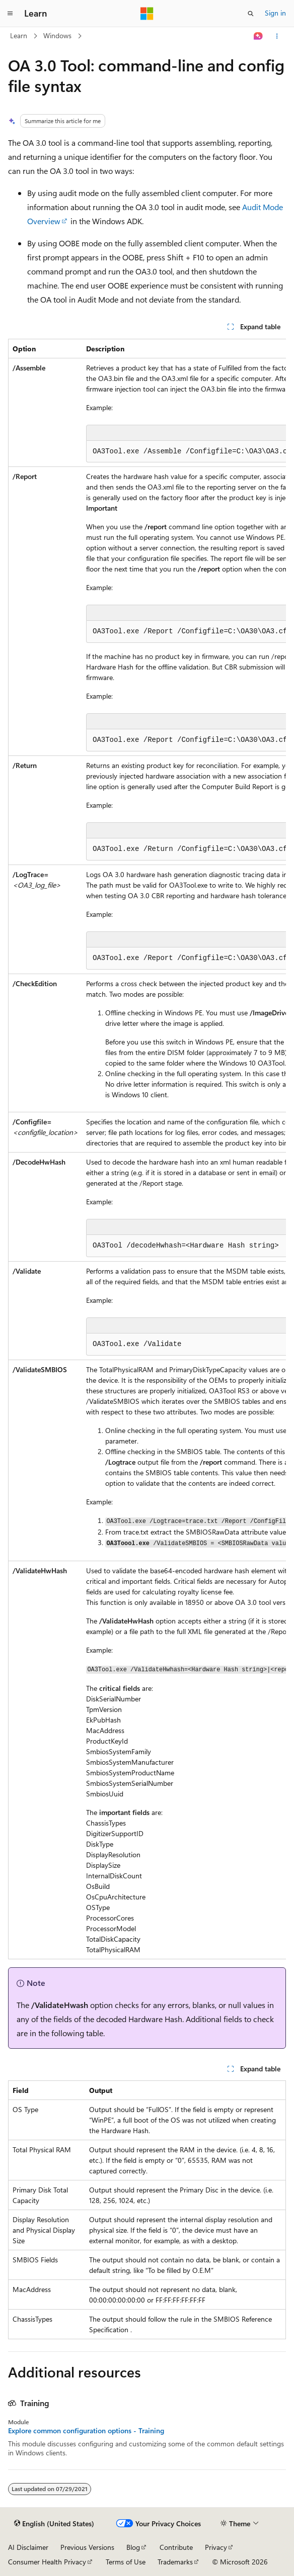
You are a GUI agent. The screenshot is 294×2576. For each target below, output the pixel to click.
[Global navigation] (10, 14)
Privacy (216, 2547)
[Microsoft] (147, 13)
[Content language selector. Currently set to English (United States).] (54, 2524)
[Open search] (251, 14)
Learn (18, 35)
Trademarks (175, 2561)
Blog (133, 2547)
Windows (57, 35)
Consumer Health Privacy (47, 2561)
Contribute (176, 2547)
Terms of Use (125, 2561)
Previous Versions (87, 2547)
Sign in (275, 13)
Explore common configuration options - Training (86, 2430)
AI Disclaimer (28, 2547)
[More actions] (277, 36)
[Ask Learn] (258, 36)
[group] (147, 1149)
